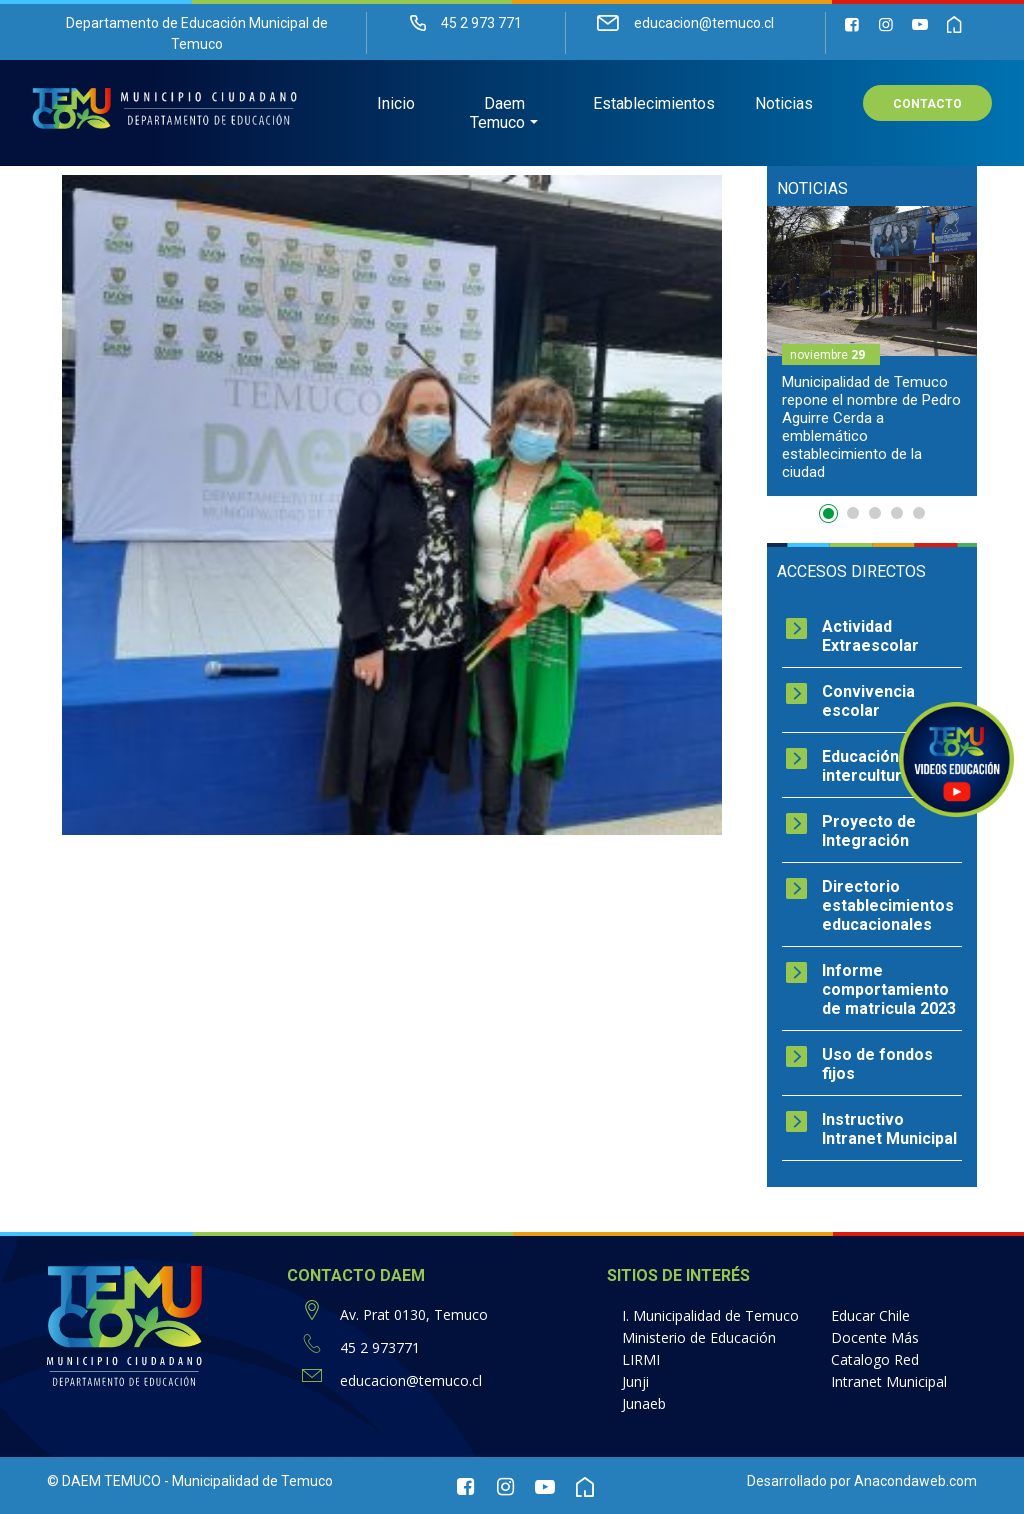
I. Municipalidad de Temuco (710, 1315)
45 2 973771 (380, 1347)
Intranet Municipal (889, 1381)
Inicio (396, 105)
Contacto (927, 106)
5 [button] (919, 513)
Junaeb (644, 1403)
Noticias (784, 105)
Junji (635, 1381)
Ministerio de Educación (699, 1337)
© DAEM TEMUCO (104, 1481)
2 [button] (853, 513)
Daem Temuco (497, 115)
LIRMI (641, 1359)
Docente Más (875, 1337)
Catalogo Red (875, 1359)
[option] (872, 351)
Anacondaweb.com (915, 1481)
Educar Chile (870, 1315)
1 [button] (831, 517)
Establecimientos (654, 105)
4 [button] (897, 513)
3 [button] (875, 513)
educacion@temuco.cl (411, 1380)
